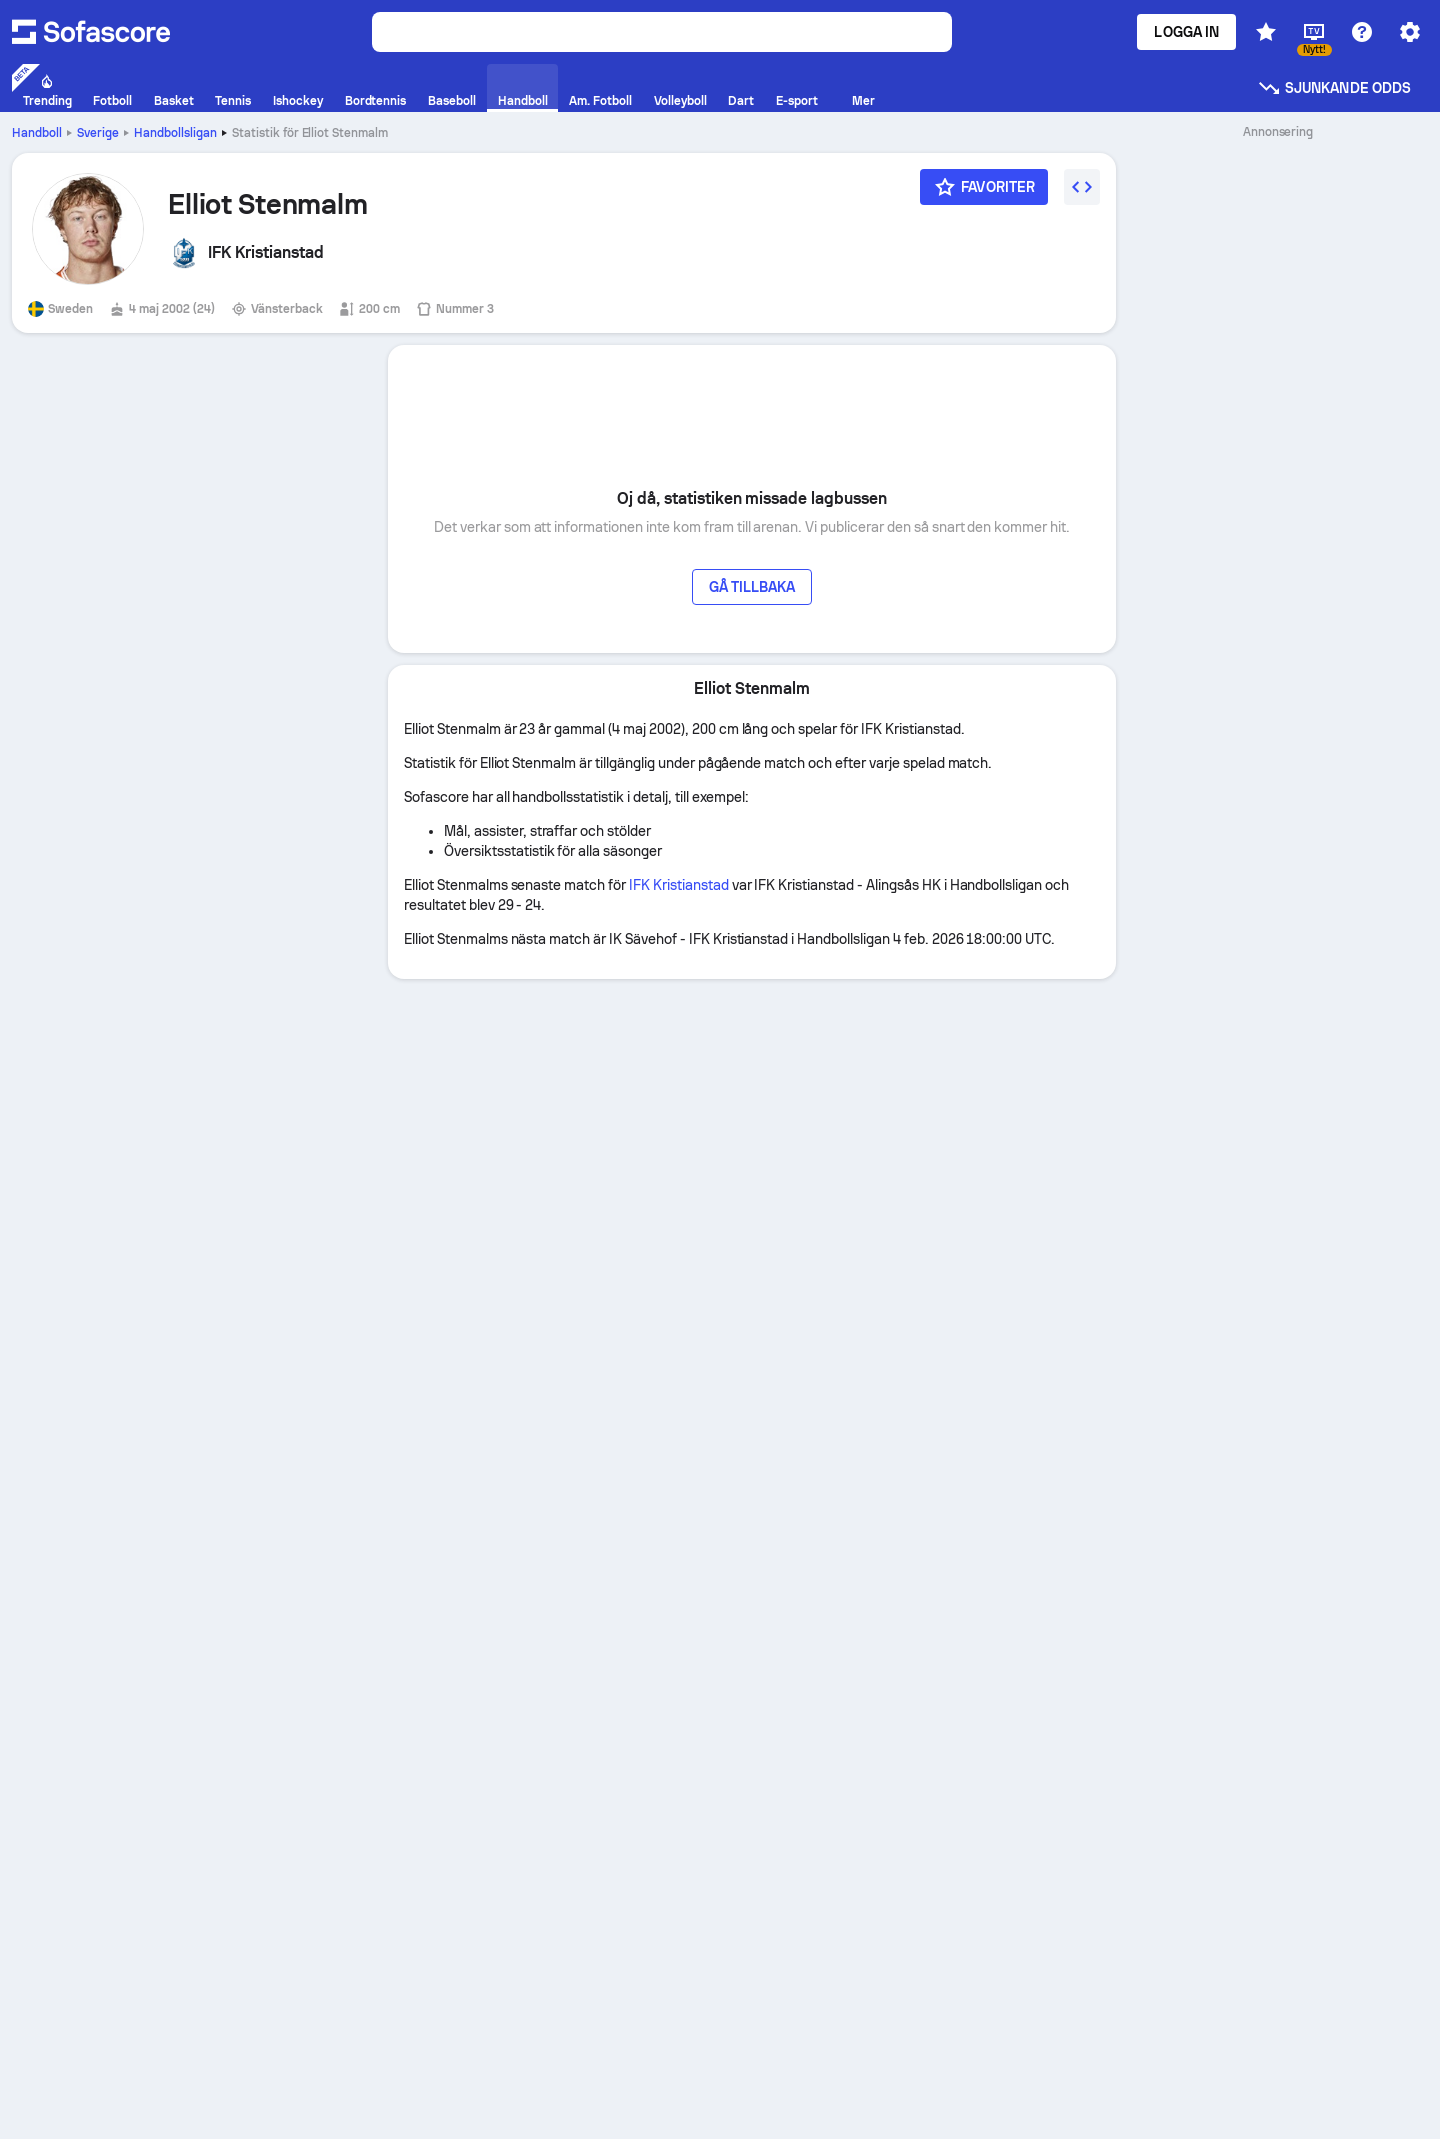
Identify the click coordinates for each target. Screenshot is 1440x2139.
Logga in (1186, 32)
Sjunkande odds (1334, 88)
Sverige (98, 133)
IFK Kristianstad (679, 885)
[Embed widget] (1082, 187)
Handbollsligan (175, 133)
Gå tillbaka (752, 587)
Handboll (37, 133)
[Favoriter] (984, 187)
